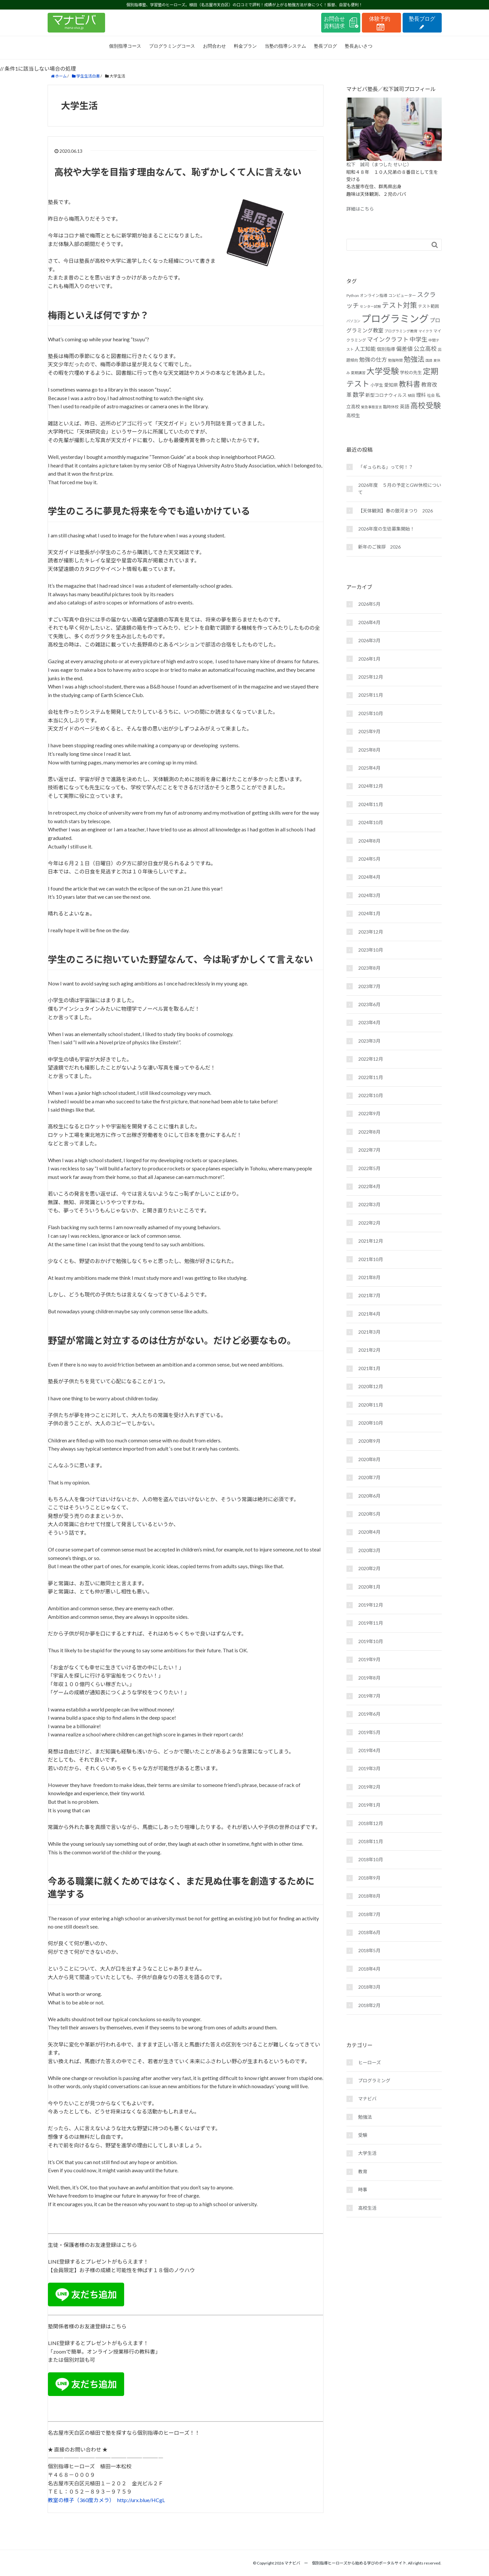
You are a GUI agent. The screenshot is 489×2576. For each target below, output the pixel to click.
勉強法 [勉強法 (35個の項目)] (414, 359)
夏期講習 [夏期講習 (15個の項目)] (358, 373)
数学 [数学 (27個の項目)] (359, 394)
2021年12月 (370, 1241)
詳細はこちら (360, 209)
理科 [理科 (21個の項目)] (421, 395)
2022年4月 (369, 1186)
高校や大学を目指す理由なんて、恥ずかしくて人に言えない (178, 171)
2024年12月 (370, 786)
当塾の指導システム (285, 46)
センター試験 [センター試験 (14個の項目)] (370, 306)
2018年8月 (369, 1896)
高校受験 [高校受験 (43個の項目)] (425, 405)
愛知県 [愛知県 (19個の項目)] (391, 385)
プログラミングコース (172, 46)
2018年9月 (369, 1878)
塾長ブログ (325, 46)
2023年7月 (369, 986)
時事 (362, 2189)
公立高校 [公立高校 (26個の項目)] (424, 348)
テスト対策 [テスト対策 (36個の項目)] (399, 305)
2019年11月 (370, 1623)
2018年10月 (370, 1859)
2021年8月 (369, 1277)
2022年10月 (370, 1095)
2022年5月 (369, 1168)
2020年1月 (369, 1587)
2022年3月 (369, 1204)
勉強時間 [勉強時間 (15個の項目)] (395, 360)
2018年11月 (370, 1841)
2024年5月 (369, 859)
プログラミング (374, 2080)
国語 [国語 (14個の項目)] (428, 360)
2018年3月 (369, 1987)
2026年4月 (369, 622)
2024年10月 (370, 822)
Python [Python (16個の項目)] (352, 295)
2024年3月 (369, 895)
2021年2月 (369, 1350)
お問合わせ (214, 46)
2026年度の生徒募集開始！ (386, 528)
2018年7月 (369, 1914)
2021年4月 (369, 1314)
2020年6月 (369, 1496)
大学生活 (367, 2153)
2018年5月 (369, 1950)
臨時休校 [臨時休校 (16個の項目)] (391, 406)
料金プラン (245, 46)
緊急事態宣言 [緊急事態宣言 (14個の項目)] (371, 407)
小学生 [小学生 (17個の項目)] (376, 385)
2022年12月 (370, 1059)
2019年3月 (369, 1768)
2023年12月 (370, 932)
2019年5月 (369, 1732)
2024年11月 (370, 804)
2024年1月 (369, 913)
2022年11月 (370, 1077)
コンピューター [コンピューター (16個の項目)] (402, 295)
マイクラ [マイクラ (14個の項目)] (425, 331)
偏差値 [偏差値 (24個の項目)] (404, 349)
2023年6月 (369, 1004)
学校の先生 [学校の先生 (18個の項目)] (411, 372)
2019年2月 (369, 1787)
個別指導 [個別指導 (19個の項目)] (386, 349)
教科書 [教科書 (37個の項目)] (409, 384)
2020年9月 (369, 1441)
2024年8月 (369, 841)
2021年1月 (369, 1368)
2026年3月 (369, 640)
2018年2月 (369, 2005)
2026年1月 (369, 659)
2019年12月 (370, 1605)
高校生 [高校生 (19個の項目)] (353, 415)
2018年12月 (370, 1823)
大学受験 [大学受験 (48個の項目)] (383, 371)
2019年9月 (369, 1659)
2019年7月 (369, 1696)
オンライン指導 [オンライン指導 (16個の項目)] (374, 295)
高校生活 (367, 2208)
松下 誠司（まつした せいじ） (379, 164)
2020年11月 (370, 1405)
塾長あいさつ (358, 46)
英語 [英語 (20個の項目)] (404, 406)
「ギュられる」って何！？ (385, 467)
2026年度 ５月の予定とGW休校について (399, 488)
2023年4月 (369, 1022)
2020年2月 (369, 1568)
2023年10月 (370, 950)
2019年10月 (370, 1641)
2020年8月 (369, 1459)
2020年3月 (369, 1550)
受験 (362, 2135)
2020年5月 (369, 1514)
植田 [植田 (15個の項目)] (411, 395)
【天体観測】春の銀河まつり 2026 (395, 510)
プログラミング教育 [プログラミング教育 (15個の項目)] (401, 331)
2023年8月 (369, 968)
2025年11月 (370, 695)
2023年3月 (369, 1041)
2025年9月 (369, 731)
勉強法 (365, 2117)
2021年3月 (369, 1332)
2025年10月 (370, 713)
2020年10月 (370, 1423)
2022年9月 (369, 1113)
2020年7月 (369, 1477)
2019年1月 (369, 1805)
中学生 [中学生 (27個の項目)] (418, 339)
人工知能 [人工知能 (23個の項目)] (365, 349)
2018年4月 (369, 1969)
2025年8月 (369, 750)
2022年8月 (369, 1132)
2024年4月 (369, 877)
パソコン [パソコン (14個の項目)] (353, 321)
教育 (362, 2171)
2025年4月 (369, 768)
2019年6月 (369, 1714)
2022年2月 (369, 1223)
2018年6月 (369, 1932)
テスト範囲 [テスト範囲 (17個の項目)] (428, 306)
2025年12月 (370, 677)
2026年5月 (369, 604)
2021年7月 (369, 1295)
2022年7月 (369, 1150)
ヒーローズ (369, 2062)
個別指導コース (125, 46)
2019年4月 (369, 1750)
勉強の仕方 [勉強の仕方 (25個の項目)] (373, 359)
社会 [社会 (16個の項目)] (431, 395)
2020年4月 (369, 1532)
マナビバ (367, 2098)
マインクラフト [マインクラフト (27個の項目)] (388, 339)
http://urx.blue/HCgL (141, 2500)
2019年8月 (369, 1678)
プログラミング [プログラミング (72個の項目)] (395, 318)
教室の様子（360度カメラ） (80, 2500)
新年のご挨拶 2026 (379, 547)
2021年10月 (370, 1259)
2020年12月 (370, 1386)
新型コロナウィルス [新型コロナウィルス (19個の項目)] (386, 395)
